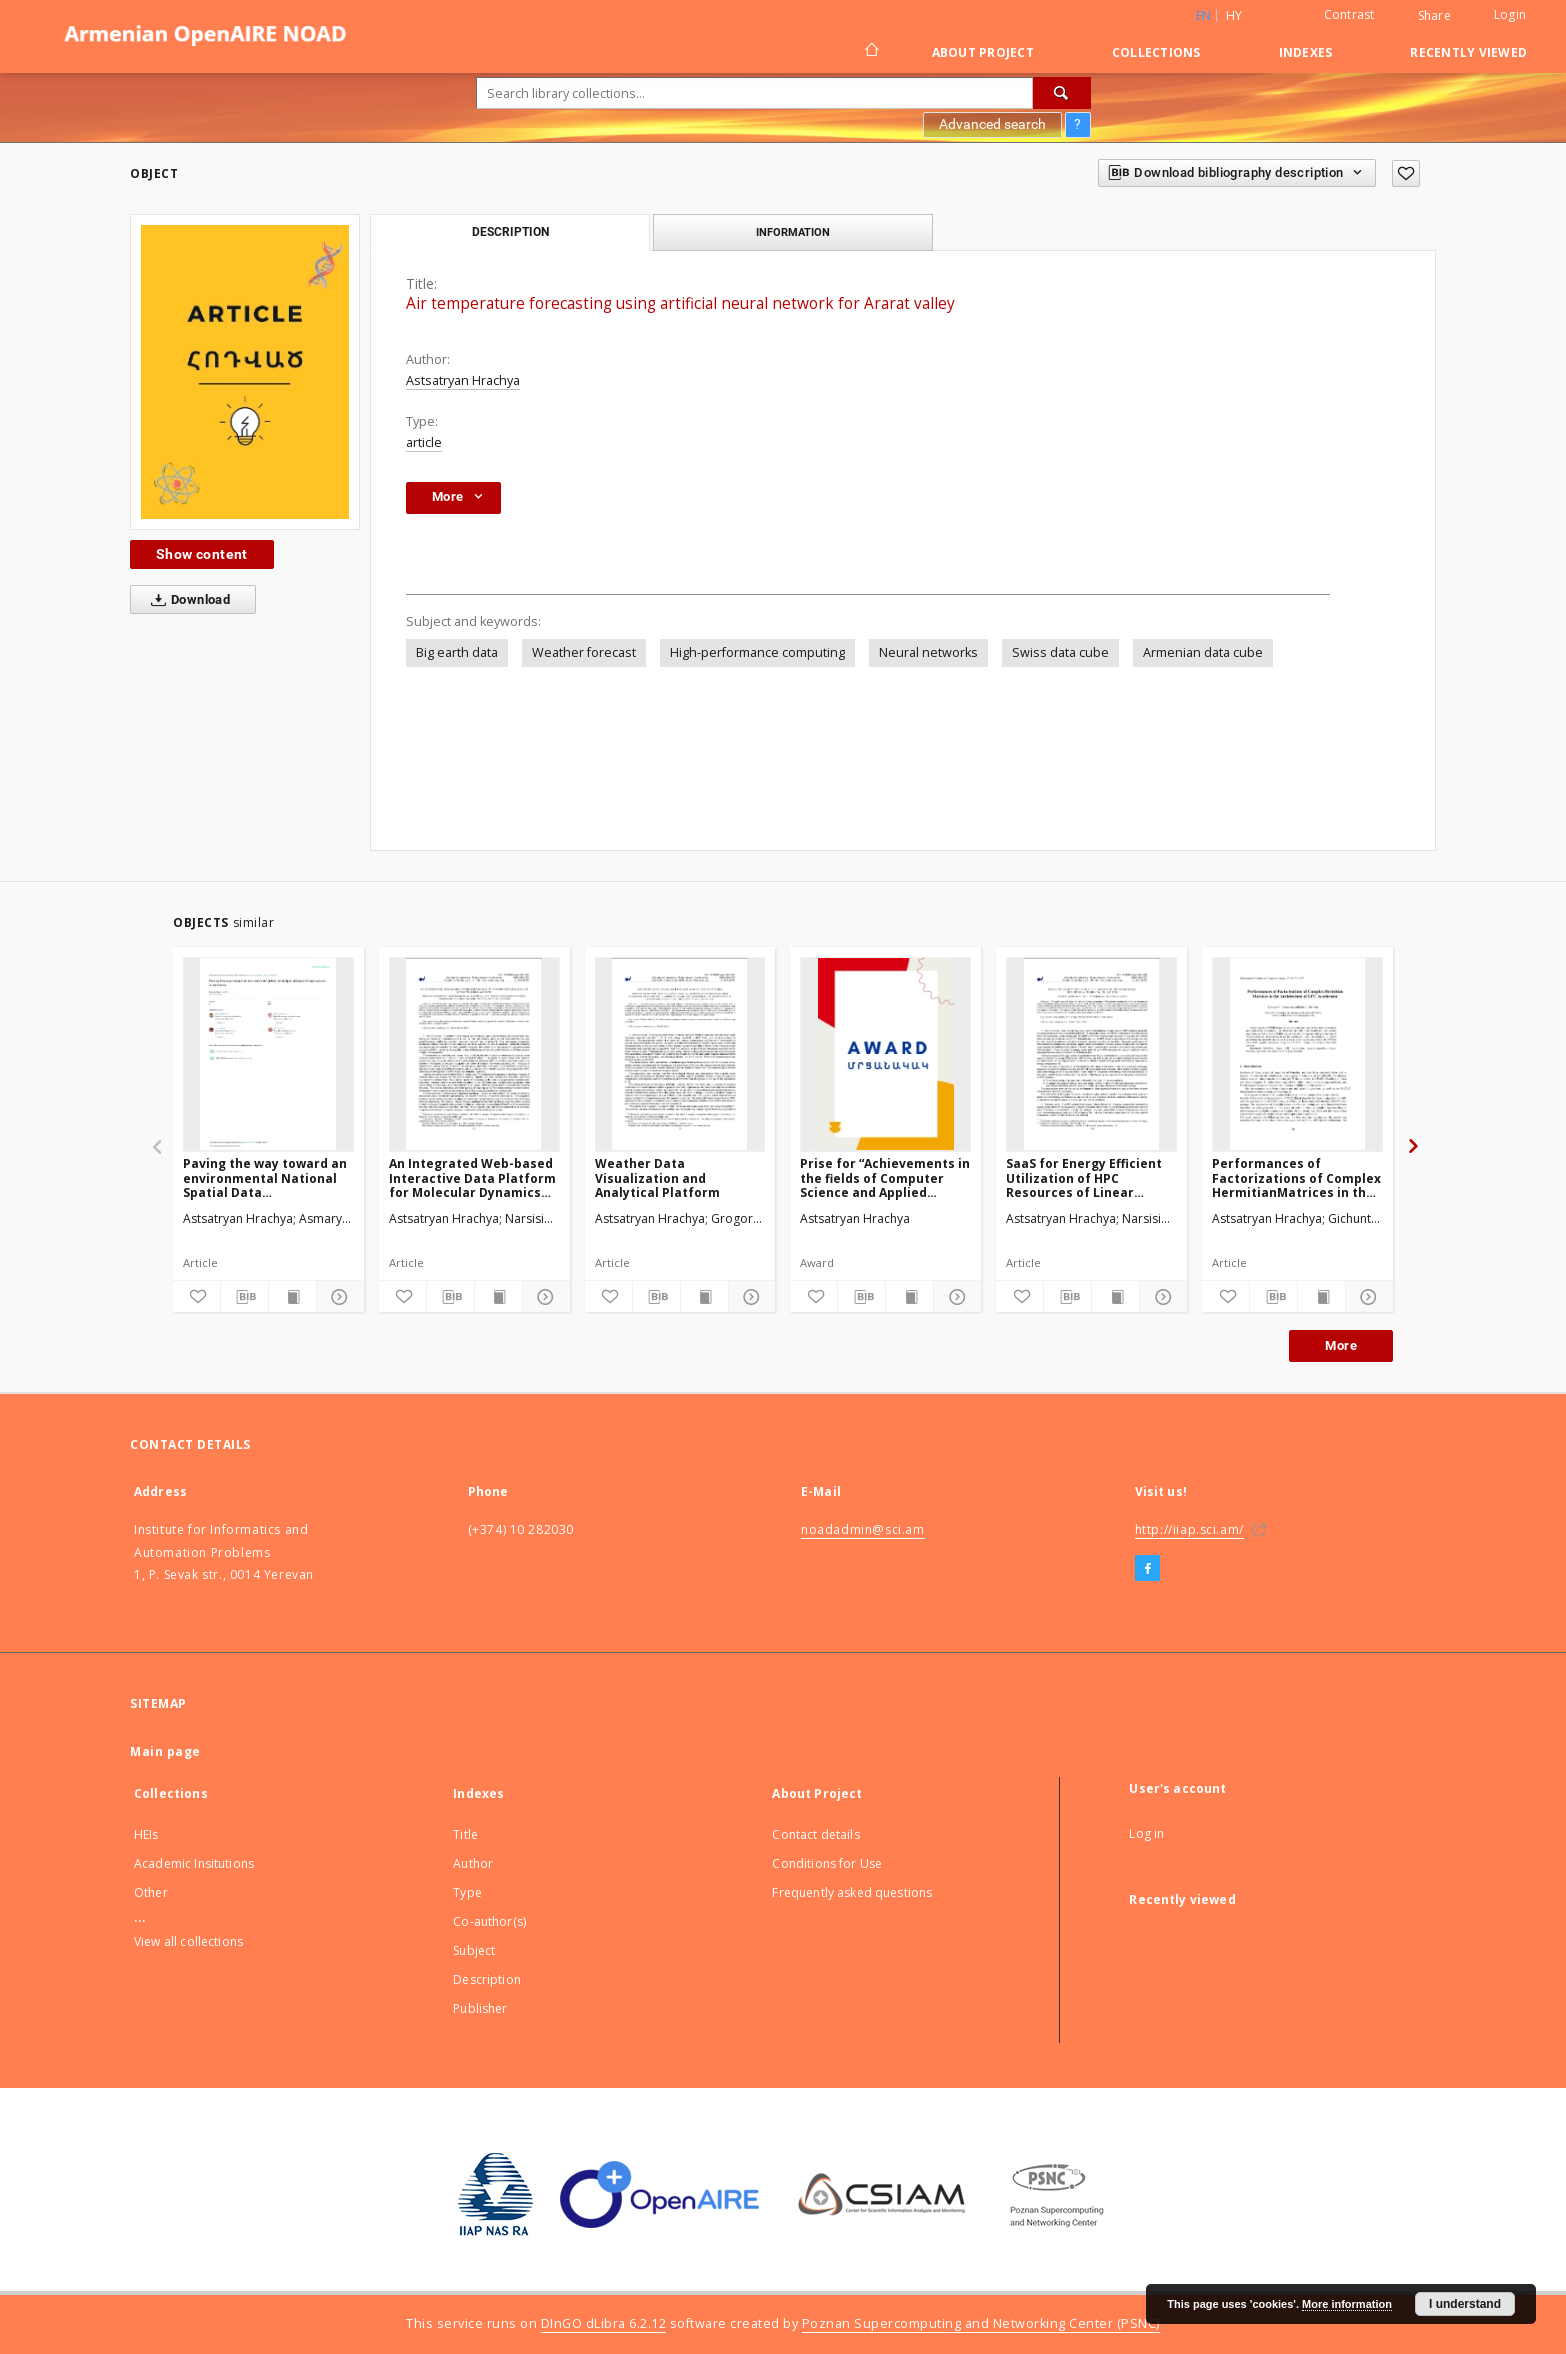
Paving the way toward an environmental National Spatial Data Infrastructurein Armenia (265, 1177)
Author (473, 1863)
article (424, 442)
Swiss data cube (1060, 652)
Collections (1156, 52)
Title (465, 1834)
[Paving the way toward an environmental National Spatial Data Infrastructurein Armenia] (268, 1054)
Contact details (815, 1834)
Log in (1146, 1833)
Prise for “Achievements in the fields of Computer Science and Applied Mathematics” (885, 1177)
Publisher (480, 2008)
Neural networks (928, 652)
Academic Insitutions (194, 1863)
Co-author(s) (489, 1921)
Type (467, 1892)
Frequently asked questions (852, 1892)
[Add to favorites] (1406, 173)
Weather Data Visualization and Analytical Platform (657, 1177)
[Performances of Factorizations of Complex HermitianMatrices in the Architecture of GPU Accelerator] (1297, 1054)
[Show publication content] (292, 1297)
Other (151, 1892)
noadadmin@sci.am (863, 1529)
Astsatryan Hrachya (463, 380)
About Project (983, 52)
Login (1510, 14)
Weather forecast (584, 652)
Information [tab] (793, 232)
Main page (165, 1751)
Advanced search (992, 124)
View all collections (188, 1941)
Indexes (1306, 52)
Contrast (1349, 14)
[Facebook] (1147, 1569)
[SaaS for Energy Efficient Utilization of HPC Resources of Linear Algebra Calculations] (1091, 1054)
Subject (474, 1950)
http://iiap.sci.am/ (1189, 1529)
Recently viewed (1468, 52)
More (1341, 1345)
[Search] (1062, 93)
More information (1347, 2304)
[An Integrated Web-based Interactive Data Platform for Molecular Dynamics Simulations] (474, 1054)
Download (186, 600)
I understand (1465, 2304)
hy (1234, 15)
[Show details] (337, 1297)
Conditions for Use (827, 1863)
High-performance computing (757, 652)
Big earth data (457, 652)
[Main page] (870, 52)
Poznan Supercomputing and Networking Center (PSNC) (981, 2323)
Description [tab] (510, 232)
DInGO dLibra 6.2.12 (604, 2323)
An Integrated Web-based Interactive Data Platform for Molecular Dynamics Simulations (472, 1177)
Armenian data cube (1203, 652)
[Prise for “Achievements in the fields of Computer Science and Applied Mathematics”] (885, 1054)
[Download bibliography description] (244, 1297)
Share (1434, 16)
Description (487, 1979)
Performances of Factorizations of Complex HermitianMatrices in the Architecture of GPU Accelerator (1296, 1177)
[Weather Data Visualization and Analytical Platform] (680, 1054)
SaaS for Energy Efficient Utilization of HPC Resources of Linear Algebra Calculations (1084, 1177)
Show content (202, 554)
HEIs (146, 1834)
